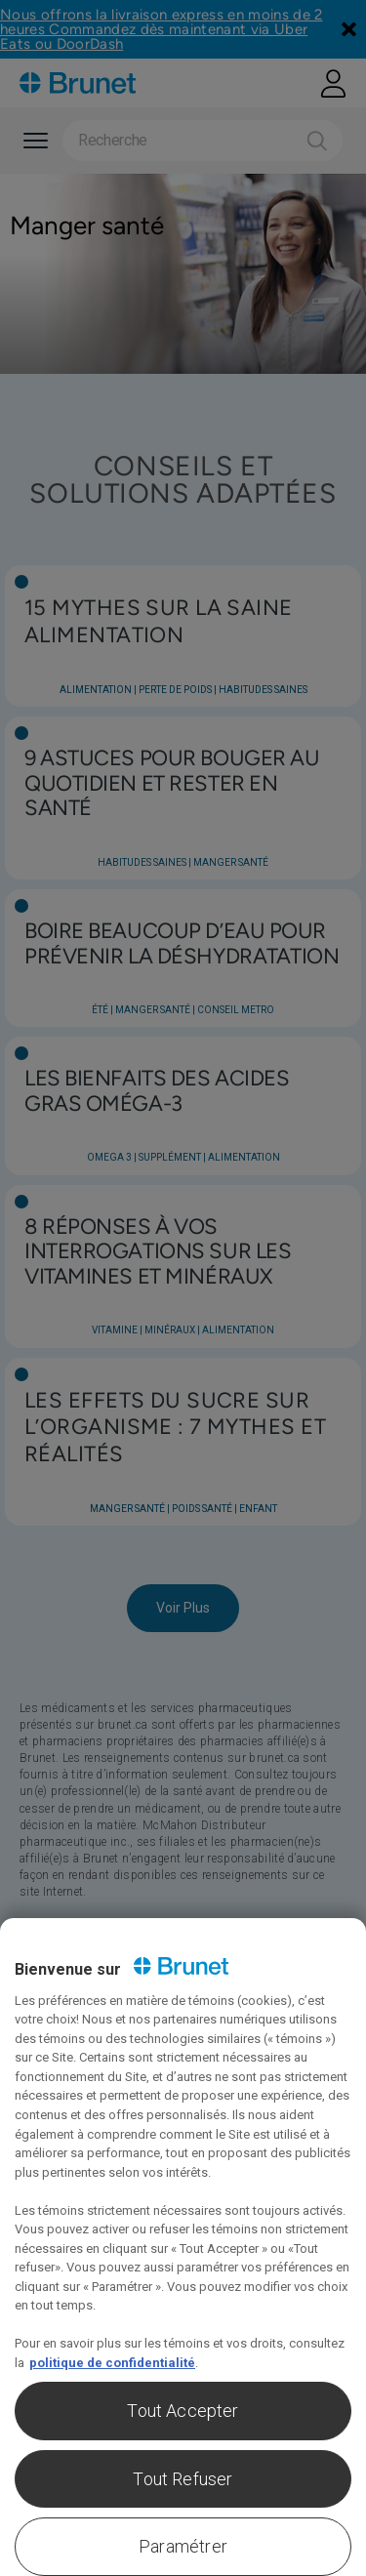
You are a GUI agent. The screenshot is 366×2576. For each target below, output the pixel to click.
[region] (183, 2247)
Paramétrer (183, 2546)
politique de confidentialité (112, 2362)
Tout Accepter (182, 2410)
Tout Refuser (182, 2479)
